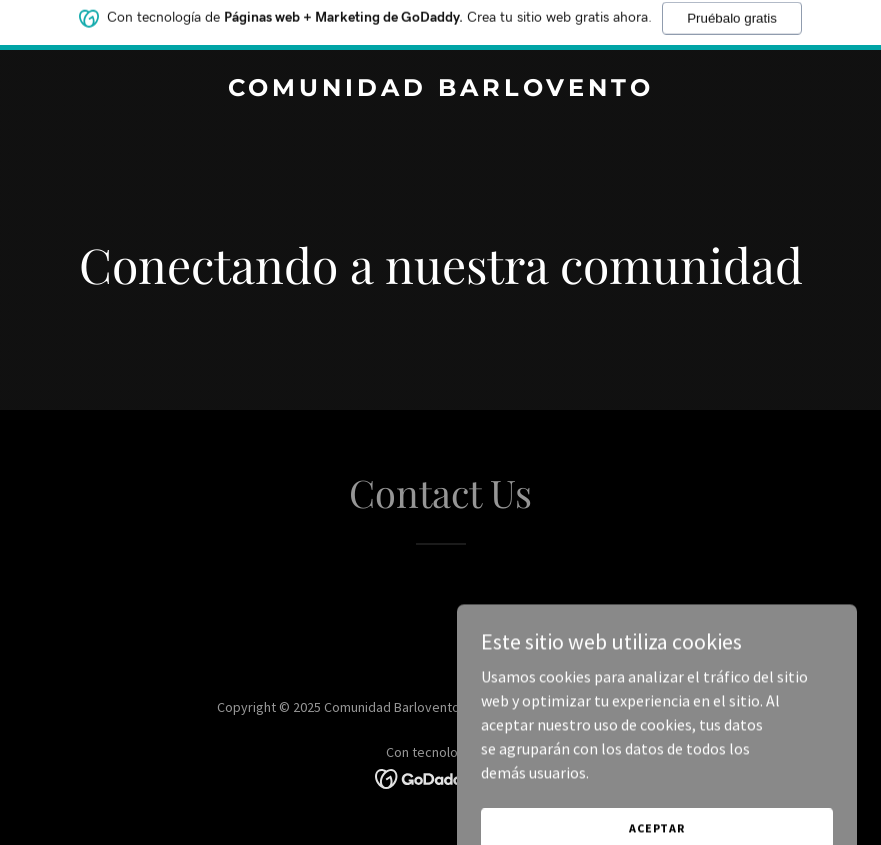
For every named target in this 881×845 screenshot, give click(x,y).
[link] (441, 90)
